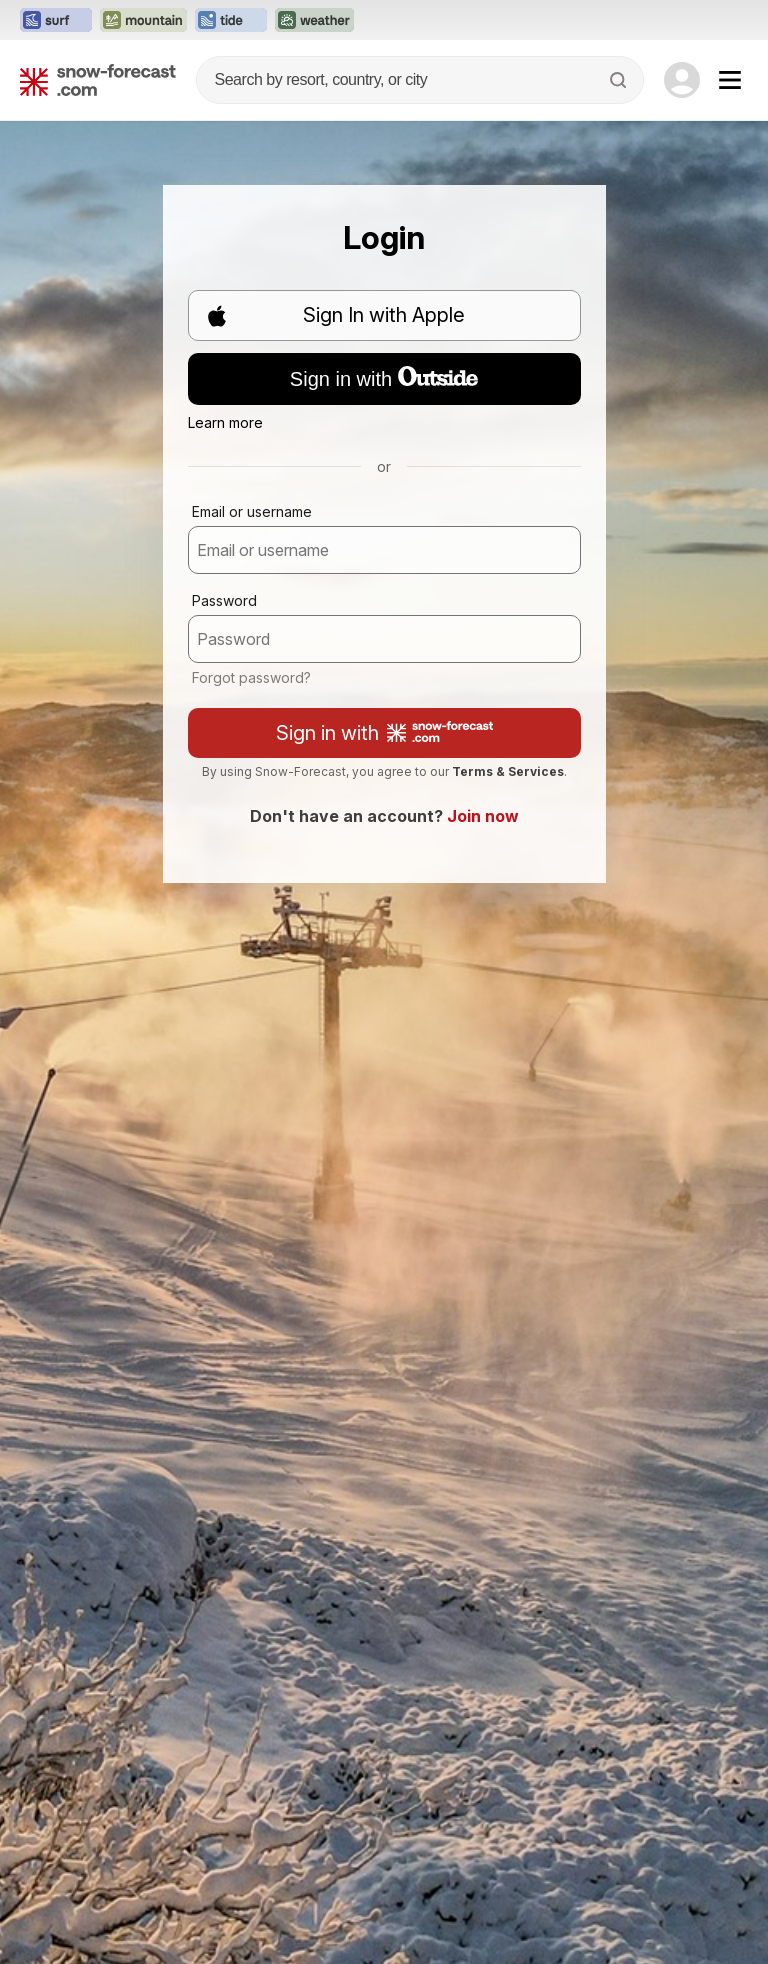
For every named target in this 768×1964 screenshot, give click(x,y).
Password (224, 600)
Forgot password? (251, 677)
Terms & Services (508, 771)
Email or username (252, 511)
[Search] (620, 80)
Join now (483, 816)
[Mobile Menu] (730, 80)
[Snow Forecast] (98, 80)
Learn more (225, 422)
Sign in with (384, 378)
